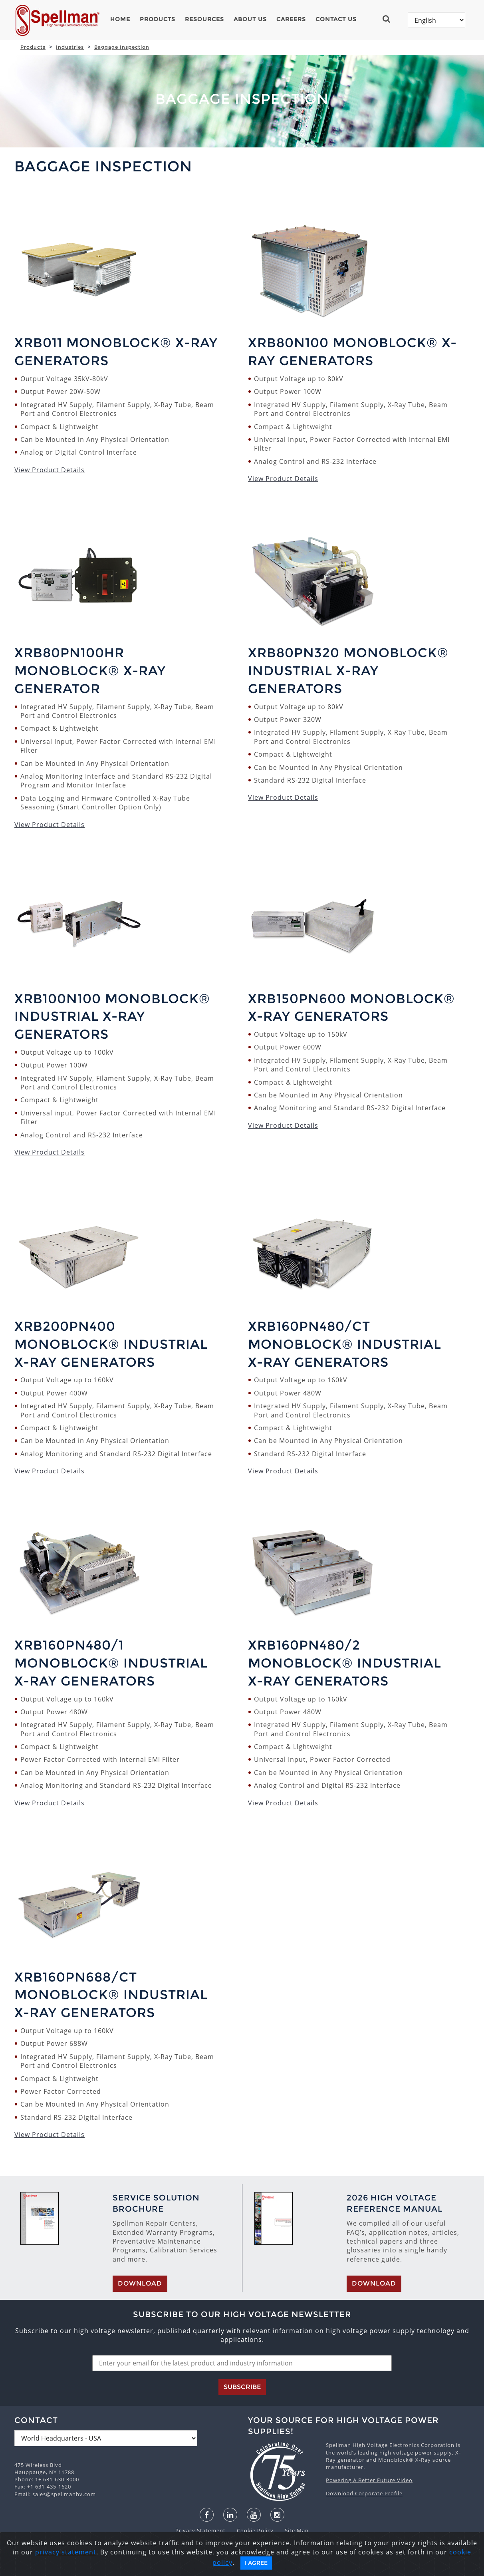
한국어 (258, 2568)
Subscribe (242, 2387)
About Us (250, 19)
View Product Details (49, 469)
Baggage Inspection (121, 47)
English (182, 2568)
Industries (70, 47)
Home (120, 19)
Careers (291, 19)
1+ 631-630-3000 (57, 2479)
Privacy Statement (201, 2530)
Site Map (292, 2530)
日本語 (234, 2568)
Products (157, 19)
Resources (204, 19)
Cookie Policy (251, 2530)
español (209, 2568)
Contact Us (336, 19)
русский (283, 2568)
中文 (305, 2568)
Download (140, 2283)
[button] (390, 19)
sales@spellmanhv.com (64, 2494)
